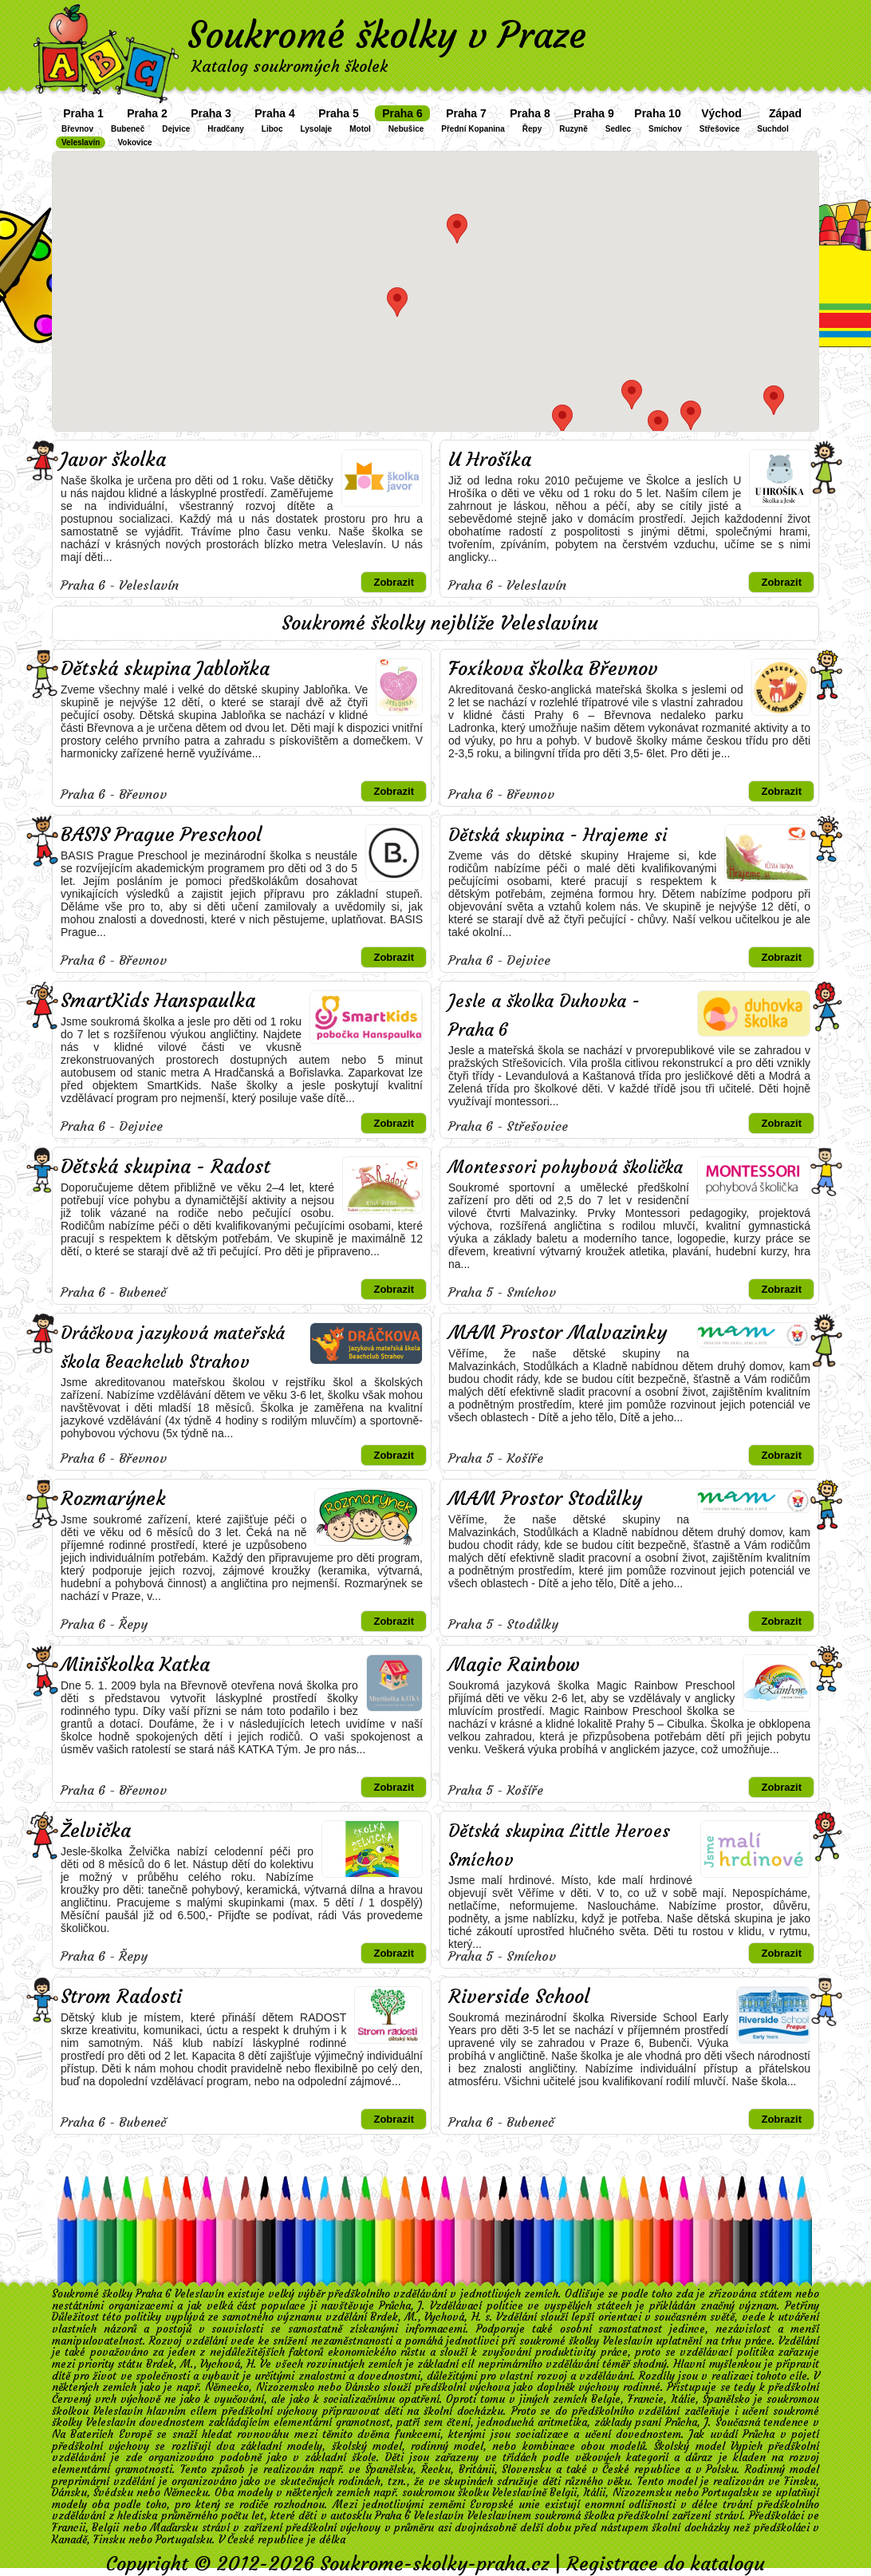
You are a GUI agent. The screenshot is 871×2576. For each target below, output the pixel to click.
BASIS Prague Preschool (161, 835)
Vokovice (134, 142)
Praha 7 (466, 113)
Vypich (747, 2446)
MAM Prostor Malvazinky (557, 1333)
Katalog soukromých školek (289, 66)
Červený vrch (84, 2399)
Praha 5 (338, 113)
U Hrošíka (489, 460)
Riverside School (518, 1997)
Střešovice (720, 128)
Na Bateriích (82, 2434)
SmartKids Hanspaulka (158, 1001)
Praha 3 (211, 113)
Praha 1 (83, 113)
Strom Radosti (121, 1997)
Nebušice (406, 128)
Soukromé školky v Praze (386, 35)
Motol (360, 128)
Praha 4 (274, 113)
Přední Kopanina (472, 128)
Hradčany (225, 128)
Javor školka (113, 460)
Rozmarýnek (113, 1499)
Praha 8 (530, 113)
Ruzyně (573, 128)
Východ (721, 113)
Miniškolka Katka (135, 1665)
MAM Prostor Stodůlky (545, 1499)
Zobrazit (393, 582)
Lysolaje (317, 128)
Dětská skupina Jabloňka (165, 669)
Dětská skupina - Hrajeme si (557, 835)
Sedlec (618, 128)
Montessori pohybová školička (565, 1167)
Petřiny (802, 2306)
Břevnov (77, 128)
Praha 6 (402, 113)
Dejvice (176, 128)
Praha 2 (147, 113)
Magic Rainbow (514, 1665)
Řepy (532, 128)
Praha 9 (593, 113)
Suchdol (772, 128)
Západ (785, 113)
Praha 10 (657, 113)
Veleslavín (80, 142)
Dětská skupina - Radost (165, 1167)
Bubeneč (127, 128)
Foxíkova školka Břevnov (553, 669)
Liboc (272, 128)
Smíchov (665, 128)
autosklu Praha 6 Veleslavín (397, 2516)
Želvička (96, 1831)
